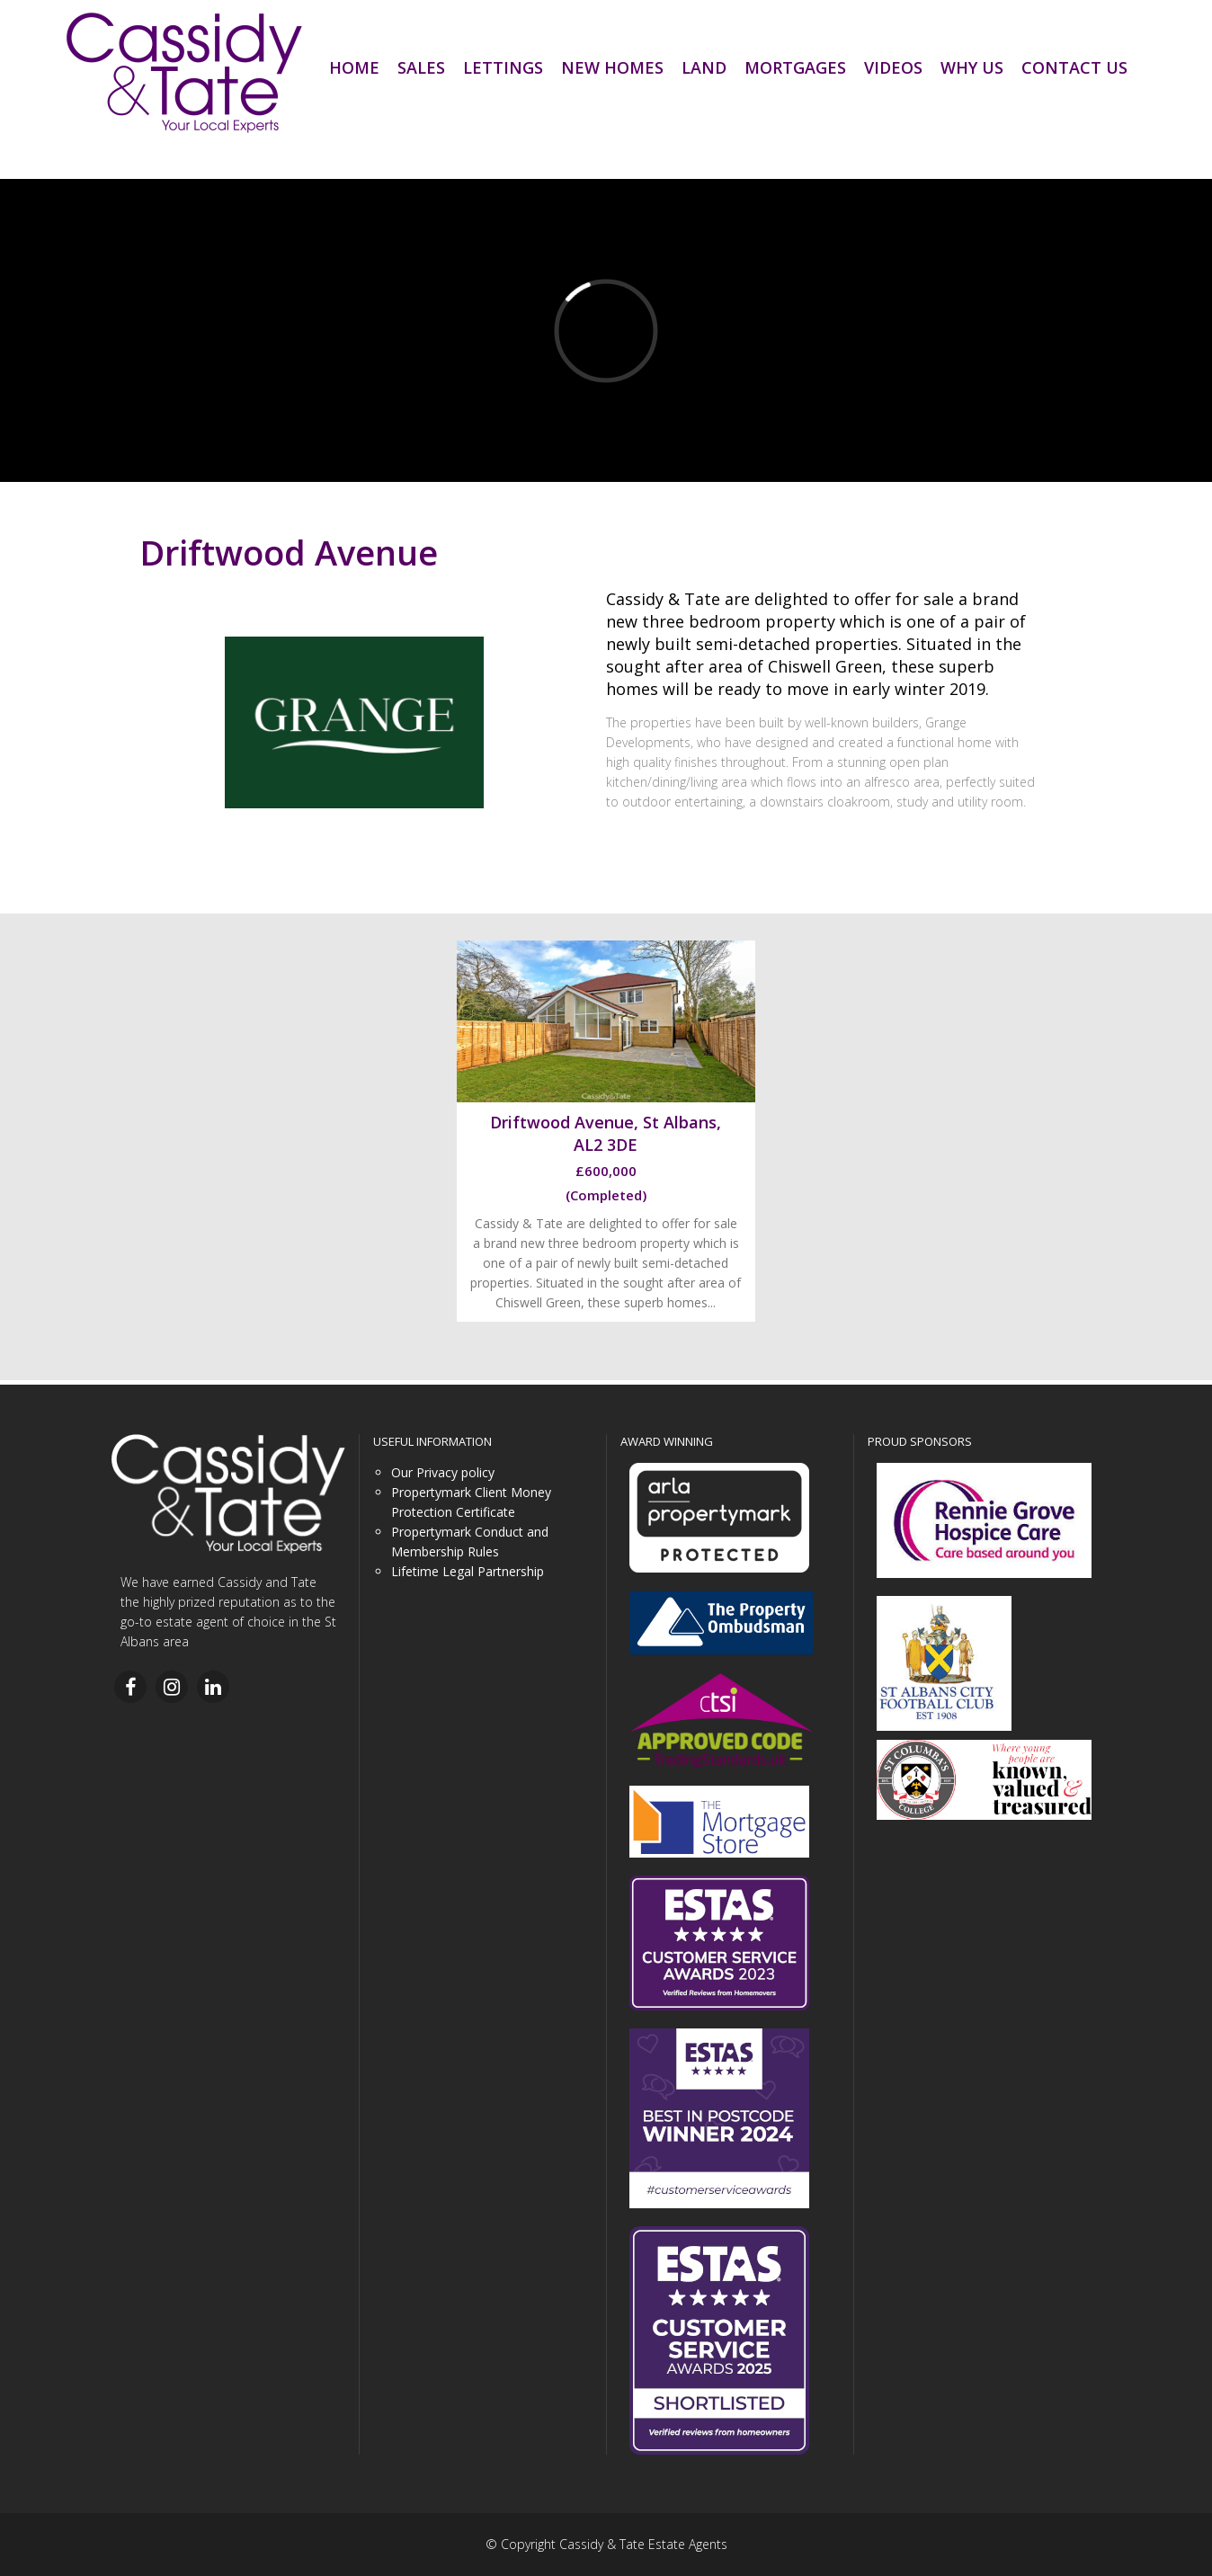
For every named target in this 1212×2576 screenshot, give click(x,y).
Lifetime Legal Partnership (467, 1571)
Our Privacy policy (443, 1472)
